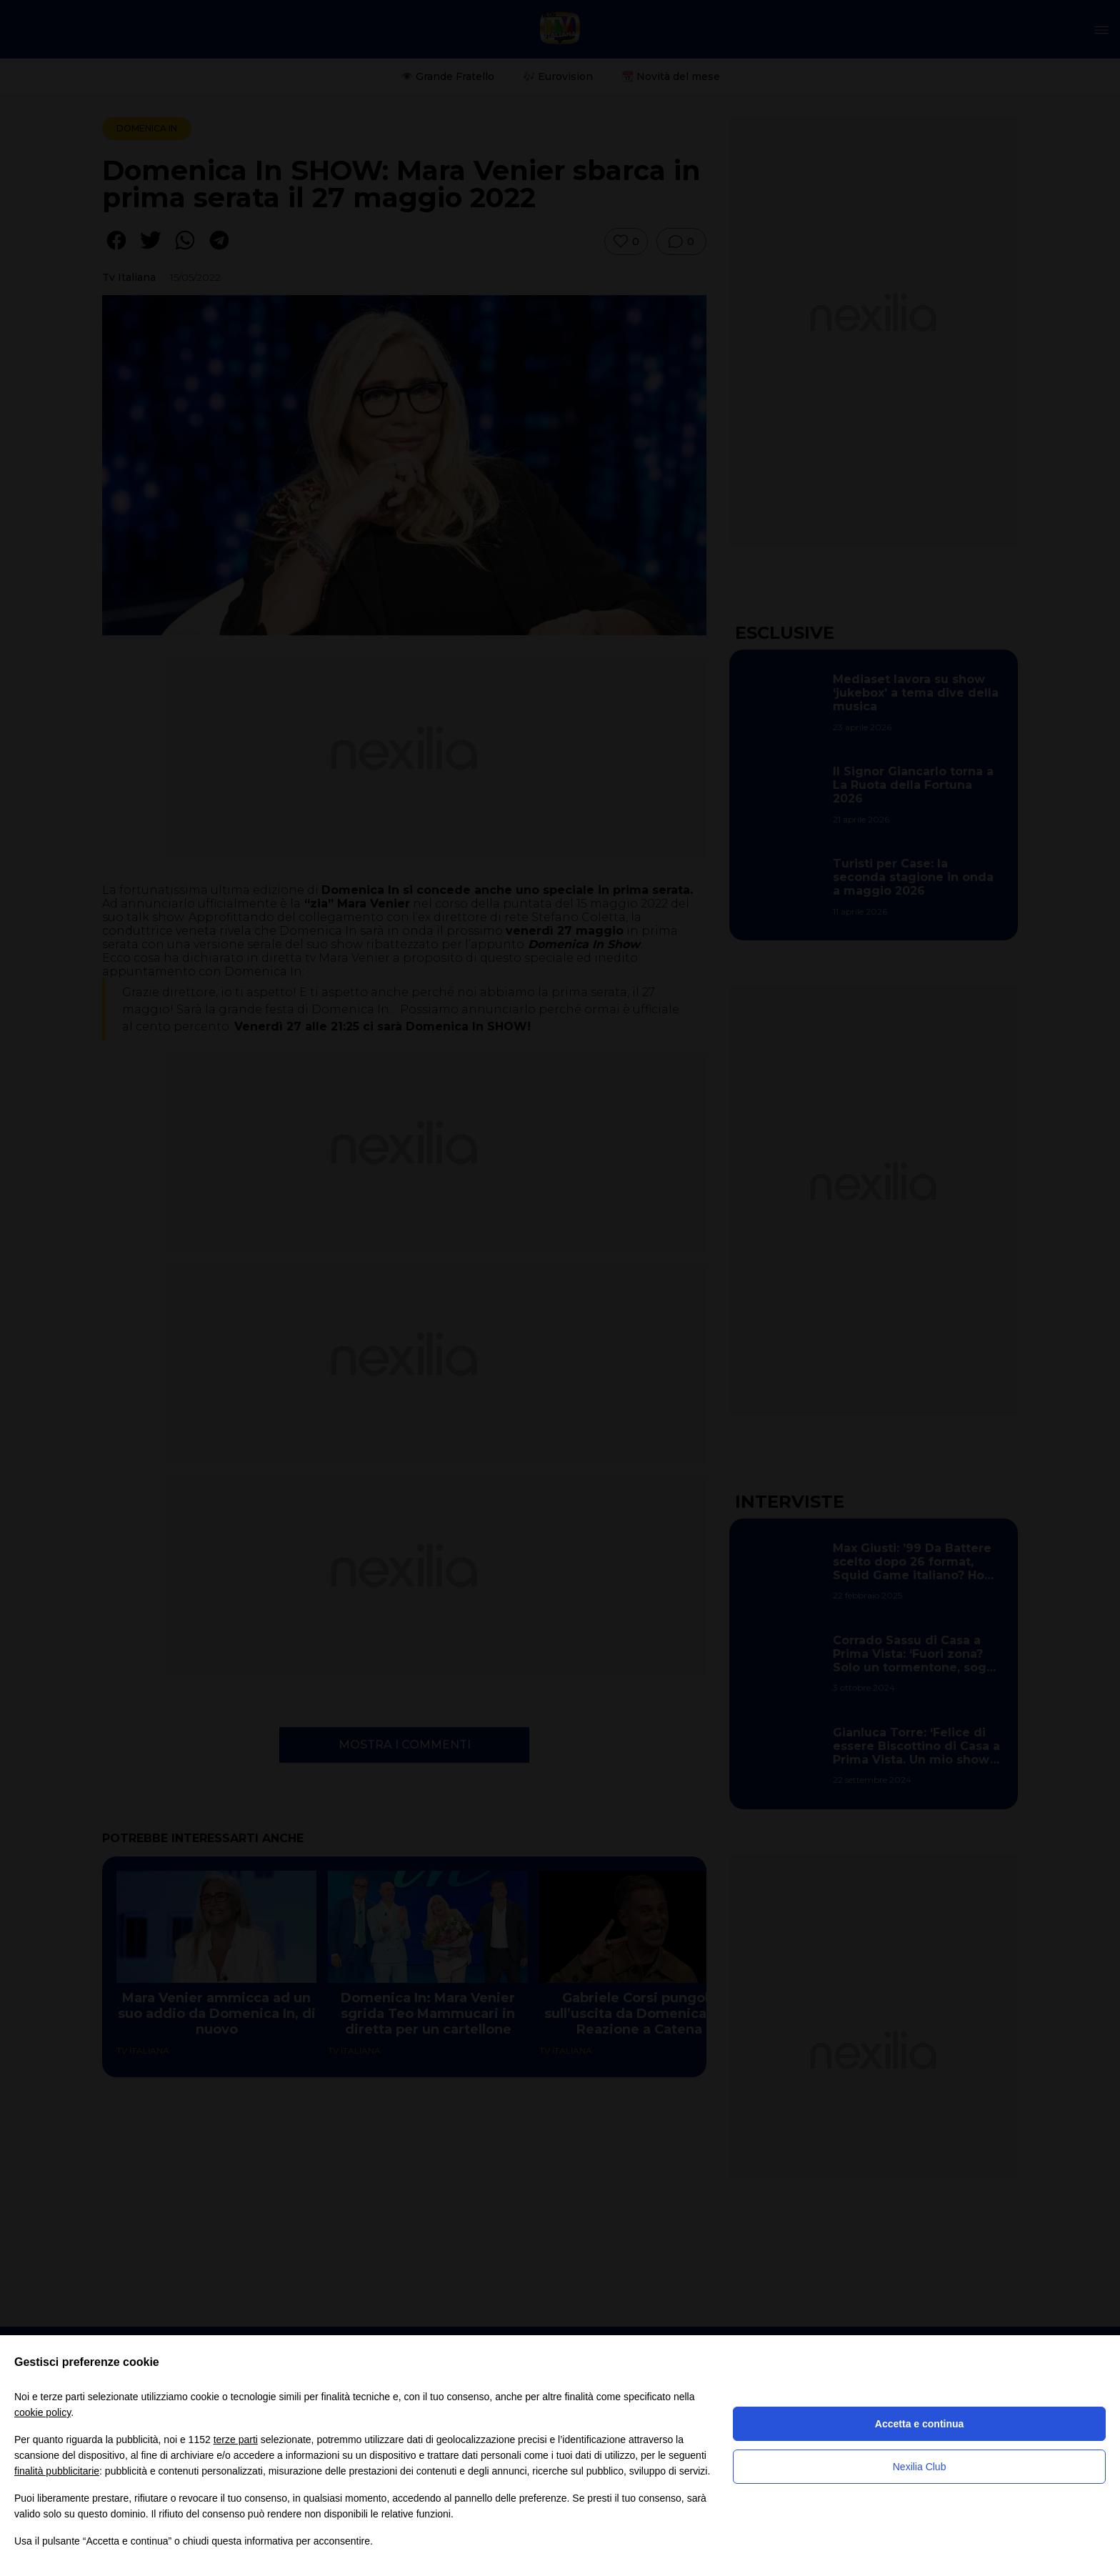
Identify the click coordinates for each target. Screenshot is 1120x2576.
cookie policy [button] (42, 2412)
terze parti (236, 2439)
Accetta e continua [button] (919, 2424)
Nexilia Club (919, 2466)
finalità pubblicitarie (56, 2471)
